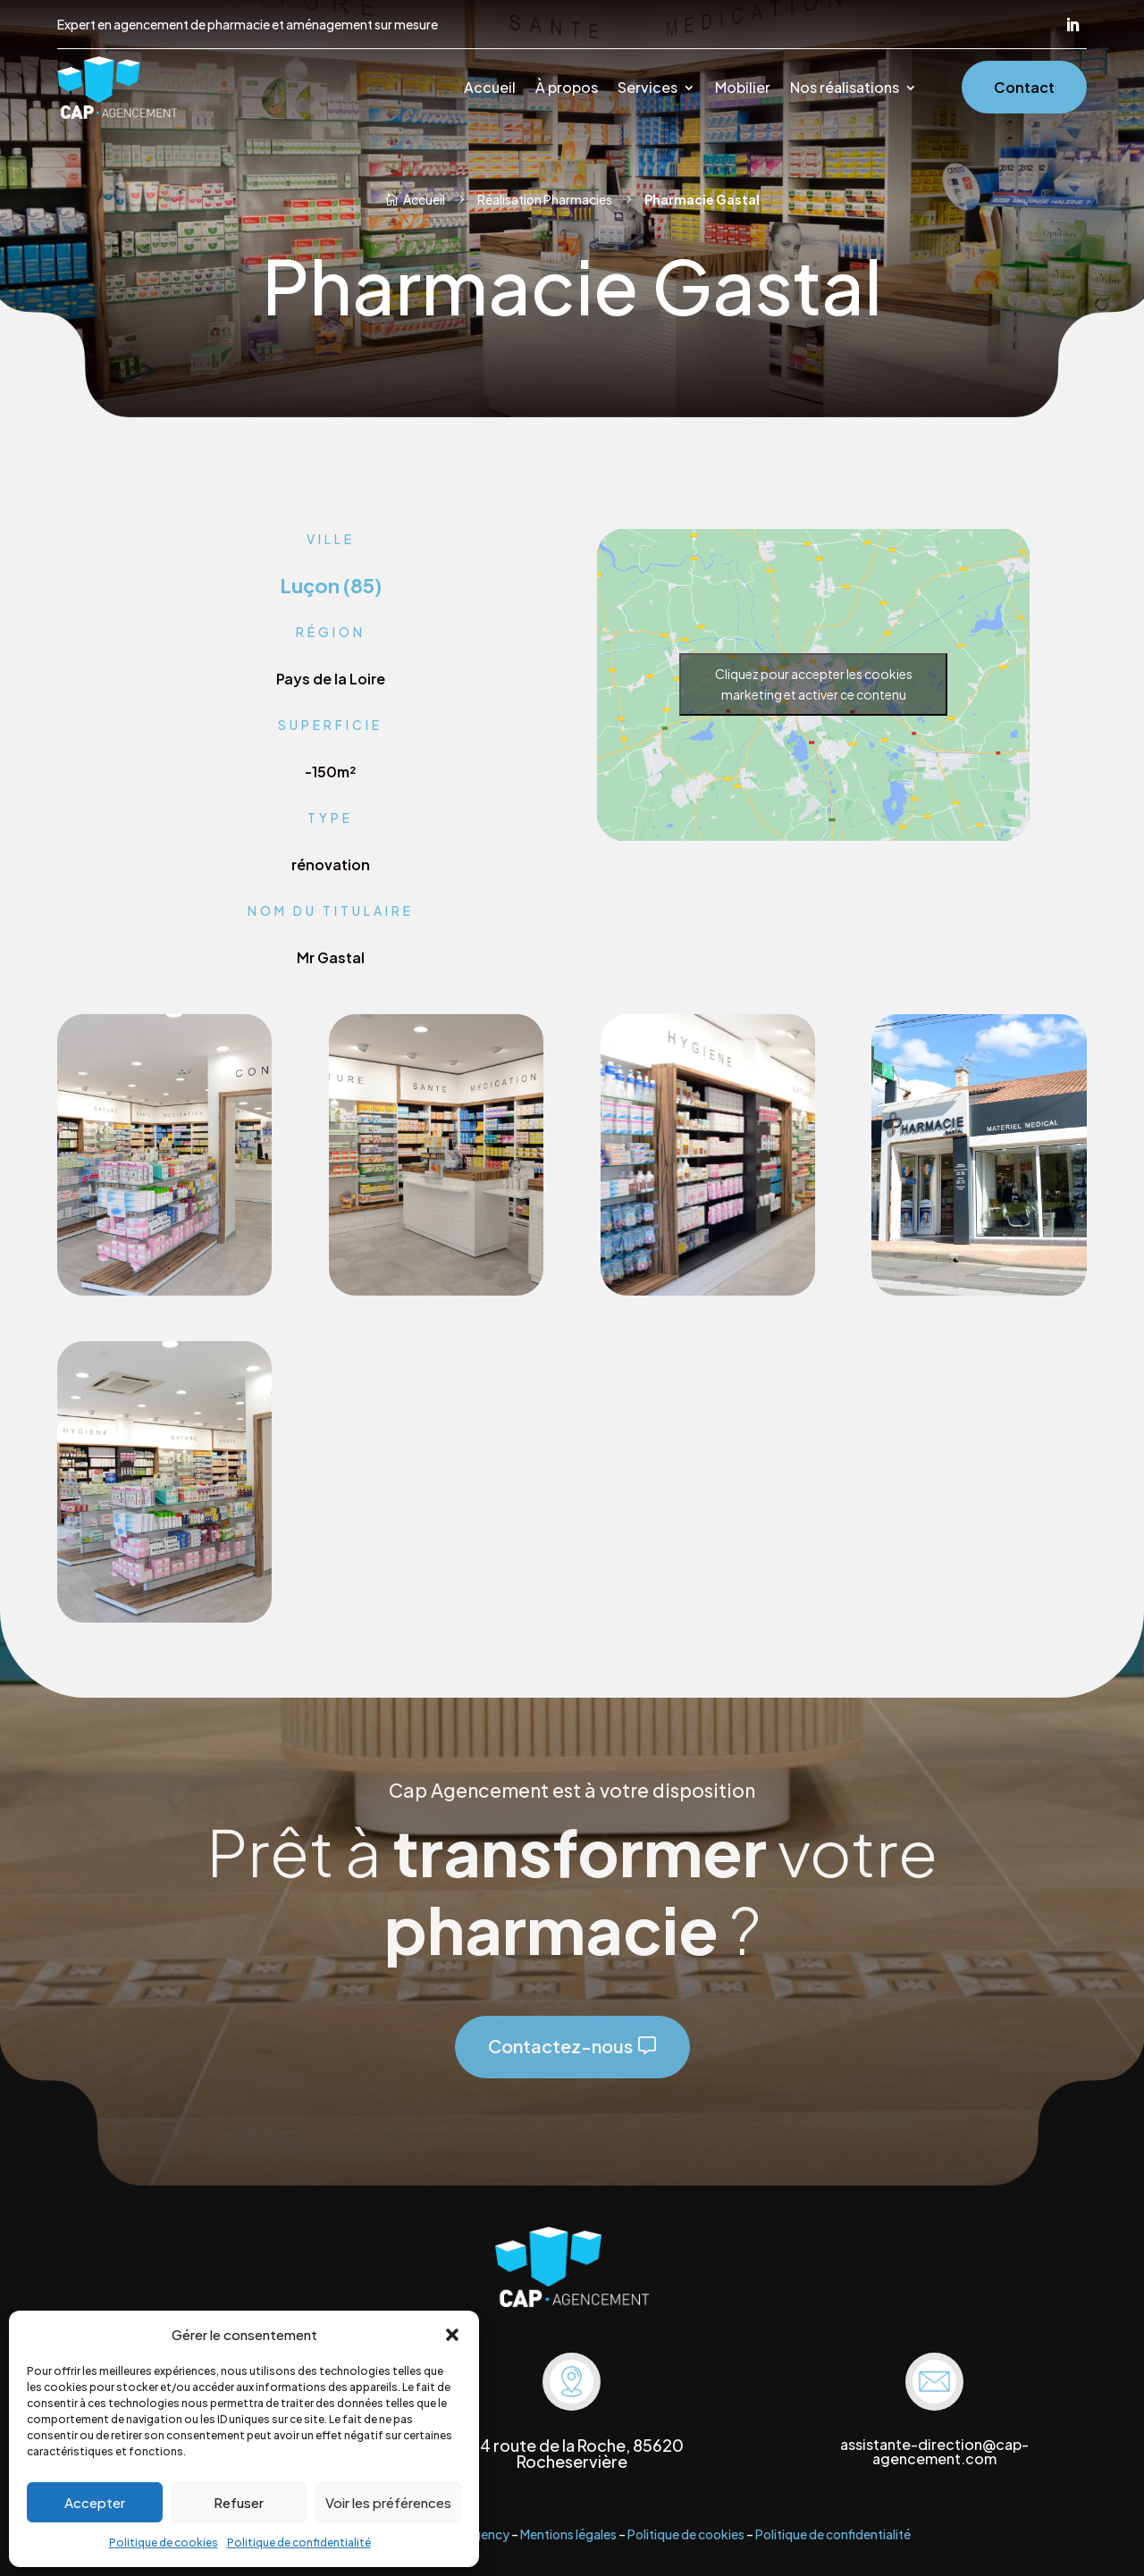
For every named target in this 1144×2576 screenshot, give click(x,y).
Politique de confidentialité (299, 2542)
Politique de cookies (163, 2542)
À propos (566, 88)
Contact (1024, 87)
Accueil (490, 88)
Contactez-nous (560, 2046)
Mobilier (742, 88)
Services (647, 88)
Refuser (239, 2502)
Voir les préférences (388, 2502)
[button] (452, 2335)
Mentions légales (568, 2534)
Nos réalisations (844, 88)
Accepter (94, 2502)
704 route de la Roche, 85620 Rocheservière (571, 2453)
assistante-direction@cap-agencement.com (934, 2451)
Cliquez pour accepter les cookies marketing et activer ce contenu (814, 684)
